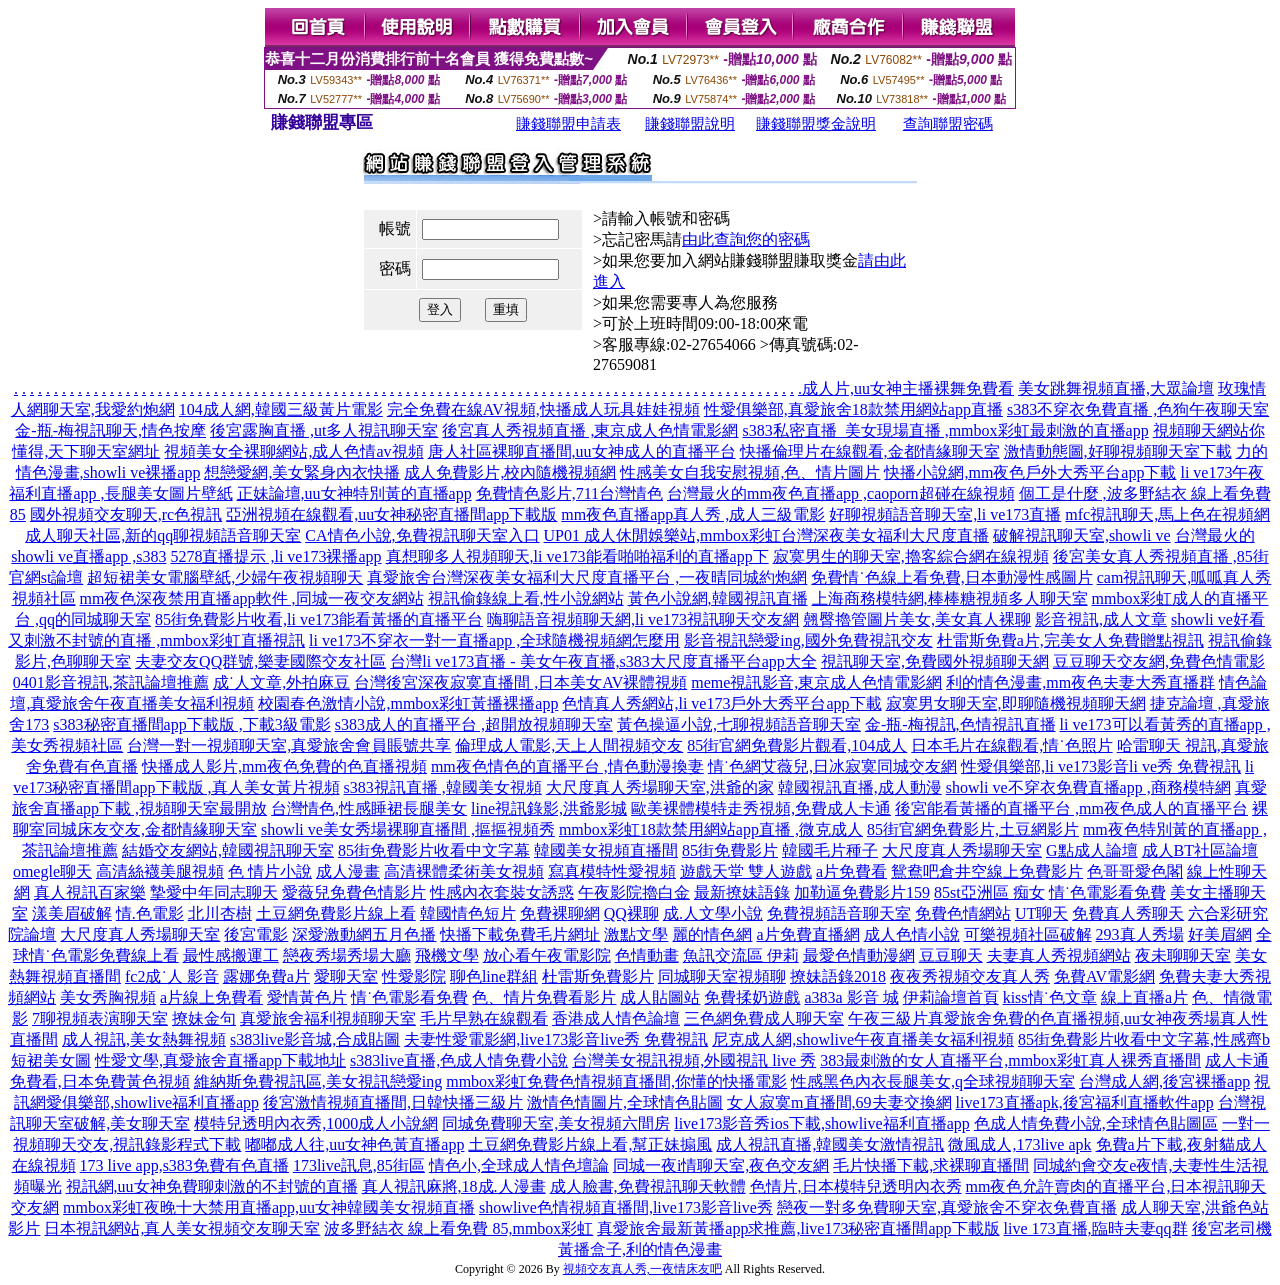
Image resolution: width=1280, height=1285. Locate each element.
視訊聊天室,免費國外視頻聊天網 (935, 661)
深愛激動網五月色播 (364, 934)
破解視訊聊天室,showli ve (1082, 535)
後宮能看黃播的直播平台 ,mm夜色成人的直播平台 (1071, 808)
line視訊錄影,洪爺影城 (549, 808)
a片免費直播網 (807, 934)
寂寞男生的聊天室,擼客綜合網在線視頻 (911, 556)
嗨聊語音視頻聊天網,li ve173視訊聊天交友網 (643, 619)
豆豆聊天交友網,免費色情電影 (1159, 661)
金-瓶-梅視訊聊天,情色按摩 (110, 430)
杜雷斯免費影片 (598, 976)
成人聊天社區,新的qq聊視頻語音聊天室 (163, 535)
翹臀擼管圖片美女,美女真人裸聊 (917, 619)
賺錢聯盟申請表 (568, 124)
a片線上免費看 (211, 997)
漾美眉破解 (72, 913)
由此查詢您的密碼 (746, 239)
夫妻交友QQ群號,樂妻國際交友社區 (260, 661)
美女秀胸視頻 (108, 997)
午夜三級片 (888, 1018)
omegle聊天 (52, 871)
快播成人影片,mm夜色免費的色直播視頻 (284, 766)
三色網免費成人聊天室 (764, 1018)
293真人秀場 (1140, 934)
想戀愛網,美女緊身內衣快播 (302, 472)
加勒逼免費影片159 (862, 892)
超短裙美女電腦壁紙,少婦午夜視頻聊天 (225, 577)
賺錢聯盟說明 (690, 124)
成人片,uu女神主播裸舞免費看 (908, 388)
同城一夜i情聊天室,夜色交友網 (721, 1165)
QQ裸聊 (631, 913)
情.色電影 (150, 913)
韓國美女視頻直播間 (606, 850)
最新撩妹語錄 (742, 892)
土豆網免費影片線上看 (336, 913)
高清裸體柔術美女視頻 (464, 871)
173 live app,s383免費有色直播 (184, 1165)
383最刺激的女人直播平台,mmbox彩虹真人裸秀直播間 (1010, 1060)
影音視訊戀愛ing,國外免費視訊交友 (808, 640)
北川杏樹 (220, 913)
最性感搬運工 (231, 955)
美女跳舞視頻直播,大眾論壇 (1116, 388)
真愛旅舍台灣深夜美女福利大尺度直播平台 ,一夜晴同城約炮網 (587, 577)
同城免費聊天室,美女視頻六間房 (556, 1123)
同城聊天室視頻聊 (722, 976)
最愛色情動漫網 (859, 955)
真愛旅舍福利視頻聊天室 (328, 1018)
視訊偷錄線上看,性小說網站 (526, 598)
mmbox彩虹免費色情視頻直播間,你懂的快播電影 (616, 1081)
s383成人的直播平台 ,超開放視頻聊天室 (474, 724)
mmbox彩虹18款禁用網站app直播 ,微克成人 (711, 829)
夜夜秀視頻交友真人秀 (970, 976)
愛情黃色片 (307, 997)
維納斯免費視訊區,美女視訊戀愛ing (318, 1081)
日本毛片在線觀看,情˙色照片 (1011, 745)
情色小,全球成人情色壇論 (519, 1165)
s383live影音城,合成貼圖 (315, 1039)
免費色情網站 (963, 913)
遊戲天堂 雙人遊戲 (746, 871)
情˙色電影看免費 (1107, 892)
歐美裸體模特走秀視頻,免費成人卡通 (761, 808)
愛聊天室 (346, 976)
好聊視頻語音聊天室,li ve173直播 (945, 514)
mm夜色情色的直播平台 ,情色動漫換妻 (567, 766)
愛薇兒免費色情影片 (354, 892)
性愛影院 (414, 976)
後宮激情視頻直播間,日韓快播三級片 (393, 1102)
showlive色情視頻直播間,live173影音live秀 (626, 1207)
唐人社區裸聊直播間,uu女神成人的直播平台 (582, 451)
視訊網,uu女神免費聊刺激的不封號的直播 (212, 1186)
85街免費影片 (730, 850)
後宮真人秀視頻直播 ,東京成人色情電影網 (590, 430)
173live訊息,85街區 (359, 1165)
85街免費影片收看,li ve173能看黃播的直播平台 (319, 619)
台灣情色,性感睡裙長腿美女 (369, 808)
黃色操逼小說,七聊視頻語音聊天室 (739, 724)
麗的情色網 (712, 934)
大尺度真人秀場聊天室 (962, 850)
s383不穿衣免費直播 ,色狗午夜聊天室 (1138, 409)
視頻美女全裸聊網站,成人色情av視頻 (293, 451)
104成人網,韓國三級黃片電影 (281, 409)
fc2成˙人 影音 (172, 976)
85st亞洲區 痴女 (989, 892)
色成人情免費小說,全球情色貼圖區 (1096, 1123)
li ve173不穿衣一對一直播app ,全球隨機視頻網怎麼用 (494, 640)
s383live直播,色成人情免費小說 (459, 1060)
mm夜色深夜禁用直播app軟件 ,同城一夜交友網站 (252, 598)
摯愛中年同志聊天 (214, 892)
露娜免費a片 (266, 976)
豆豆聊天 (951, 955)
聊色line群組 (494, 976)
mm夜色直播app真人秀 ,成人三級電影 (693, 514)
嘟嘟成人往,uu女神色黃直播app (354, 1144)
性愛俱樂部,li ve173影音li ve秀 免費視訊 (1101, 766)
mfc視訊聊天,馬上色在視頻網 (1167, 514)
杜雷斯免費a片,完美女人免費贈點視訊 (1070, 640)
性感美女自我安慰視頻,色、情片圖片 (750, 472)
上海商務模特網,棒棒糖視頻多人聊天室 (950, 598)
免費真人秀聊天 (1128, 913)
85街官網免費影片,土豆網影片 (973, 829)
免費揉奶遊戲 (752, 997)
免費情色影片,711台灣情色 (569, 493)
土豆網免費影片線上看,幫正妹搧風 (590, 1144)
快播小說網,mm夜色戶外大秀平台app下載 (1030, 472)
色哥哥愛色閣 (1135, 871)
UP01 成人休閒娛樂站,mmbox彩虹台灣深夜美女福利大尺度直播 (766, 535)
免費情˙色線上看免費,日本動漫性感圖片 (951, 577)
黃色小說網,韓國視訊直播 (718, 598)
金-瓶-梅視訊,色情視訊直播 (960, 724)
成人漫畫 (348, 871)
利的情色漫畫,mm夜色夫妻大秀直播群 (1080, 682)
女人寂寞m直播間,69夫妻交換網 (839, 1102)
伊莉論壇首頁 (951, 997)
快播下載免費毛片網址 (520, 934)
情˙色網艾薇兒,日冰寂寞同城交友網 (832, 766)
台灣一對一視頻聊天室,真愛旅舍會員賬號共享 (289, 745)
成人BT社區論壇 (1200, 850)
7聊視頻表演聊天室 (100, 1018)
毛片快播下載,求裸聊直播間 (931, 1165)
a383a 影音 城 (851, 997)
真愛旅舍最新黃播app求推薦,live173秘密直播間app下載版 (798, 1228)
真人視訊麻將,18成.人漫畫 (454, 1186)
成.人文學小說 (713, 913)
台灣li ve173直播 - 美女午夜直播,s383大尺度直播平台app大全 (603, 661)
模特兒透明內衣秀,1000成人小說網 (316, 1123)
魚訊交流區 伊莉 (741, 955)
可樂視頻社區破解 (1028, 934)
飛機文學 (447, 955)
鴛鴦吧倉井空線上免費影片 (987, 871)
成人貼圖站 (660, 997)
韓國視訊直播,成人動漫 (860, 787)
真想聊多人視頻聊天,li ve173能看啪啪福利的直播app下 (577, 556)
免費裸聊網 (560, 913)
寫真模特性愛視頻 (612, 871)
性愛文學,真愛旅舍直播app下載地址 (220, 1060)
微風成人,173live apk (1019, 1144)
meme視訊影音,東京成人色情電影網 (816, 682)
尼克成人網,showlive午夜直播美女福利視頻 (863, 1039)
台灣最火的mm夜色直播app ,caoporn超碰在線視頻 (841, 493)
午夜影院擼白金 (634, 892)
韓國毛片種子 (830, 850)
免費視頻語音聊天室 (839, 913)
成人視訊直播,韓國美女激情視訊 (830, 1144)
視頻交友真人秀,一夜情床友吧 (642, 1269)
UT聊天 (1041, 913)
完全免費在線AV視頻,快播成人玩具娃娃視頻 (543, 409)
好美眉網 (1220, 934)
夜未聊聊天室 (1183, 955)
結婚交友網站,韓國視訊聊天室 (228, 850)
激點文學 (636, 934)
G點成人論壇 (1092, 850)
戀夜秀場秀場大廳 (347, 955)
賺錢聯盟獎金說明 (816, 124)
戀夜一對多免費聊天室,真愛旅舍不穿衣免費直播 (947, 1207)
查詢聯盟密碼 (948, 124)
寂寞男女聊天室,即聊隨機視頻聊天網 (1016, 703)
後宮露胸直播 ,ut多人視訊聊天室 (324, 430)
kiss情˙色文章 (1050, 997)
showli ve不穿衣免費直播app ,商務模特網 (1088, 787)
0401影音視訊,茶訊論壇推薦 (111, 682)
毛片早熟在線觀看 (484, 1018)
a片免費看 (851, 871)
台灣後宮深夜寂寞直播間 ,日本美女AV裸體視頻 (520, 682)
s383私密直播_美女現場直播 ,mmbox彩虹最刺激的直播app (945, 430)
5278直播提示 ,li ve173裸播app (275, 556)
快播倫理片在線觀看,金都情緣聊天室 (870, 451)
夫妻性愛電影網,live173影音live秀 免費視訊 (556, 1039)
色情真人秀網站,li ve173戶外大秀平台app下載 (721, 703)
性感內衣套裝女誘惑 (502, 892)
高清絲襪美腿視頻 (160, 871)
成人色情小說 (912, 934)
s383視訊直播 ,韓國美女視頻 (443, 787)
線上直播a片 (1144, 997)
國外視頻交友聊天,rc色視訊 (126, 514)
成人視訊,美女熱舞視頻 (144, 1039)
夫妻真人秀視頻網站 (1059, 955)
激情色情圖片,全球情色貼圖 (625, 1102)
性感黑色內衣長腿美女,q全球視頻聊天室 (933, 1081)
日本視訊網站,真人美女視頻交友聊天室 (182, 1228)
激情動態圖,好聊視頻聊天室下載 (1118, 451)
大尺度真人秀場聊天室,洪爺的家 (660, 787)
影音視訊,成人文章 (1101, 619)
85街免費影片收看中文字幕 (434, 850)
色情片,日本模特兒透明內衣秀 (856, 1186)
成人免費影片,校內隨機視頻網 (510, 472)
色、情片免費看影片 (544, 997)
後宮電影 (256, 934)
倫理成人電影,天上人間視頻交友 (569, 745)
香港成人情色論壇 (616, 1018)
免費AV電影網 (1104, 976)
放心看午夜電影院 (547, 955)
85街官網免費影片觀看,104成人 (797, 745)
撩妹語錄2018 (838, 976)
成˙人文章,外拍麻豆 (281, 682)
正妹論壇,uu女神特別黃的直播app (354, 493)
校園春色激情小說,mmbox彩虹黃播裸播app (408, 703)
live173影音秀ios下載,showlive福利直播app (822, 1123)
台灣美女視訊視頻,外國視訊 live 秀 (694, 1060)
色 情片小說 (270, 871)
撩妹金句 (204, 1018)
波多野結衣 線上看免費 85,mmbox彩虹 (458, 1228)
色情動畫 (647, 955)
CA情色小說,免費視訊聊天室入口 (422, 535)
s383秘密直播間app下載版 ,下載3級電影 (191, 724)
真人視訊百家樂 (90, 892)
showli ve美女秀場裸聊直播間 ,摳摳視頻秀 (408, 829)
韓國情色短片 (468, 913)
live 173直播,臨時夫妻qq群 (1096, 1228)
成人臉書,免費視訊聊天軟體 (648, 1186)
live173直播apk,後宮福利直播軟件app (1085, 1102)
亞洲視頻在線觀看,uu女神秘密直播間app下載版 (391, 514)
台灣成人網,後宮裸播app (1164, 1081)
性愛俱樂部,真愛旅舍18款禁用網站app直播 (853, 409)
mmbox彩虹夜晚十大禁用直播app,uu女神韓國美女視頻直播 (269, 1207)
